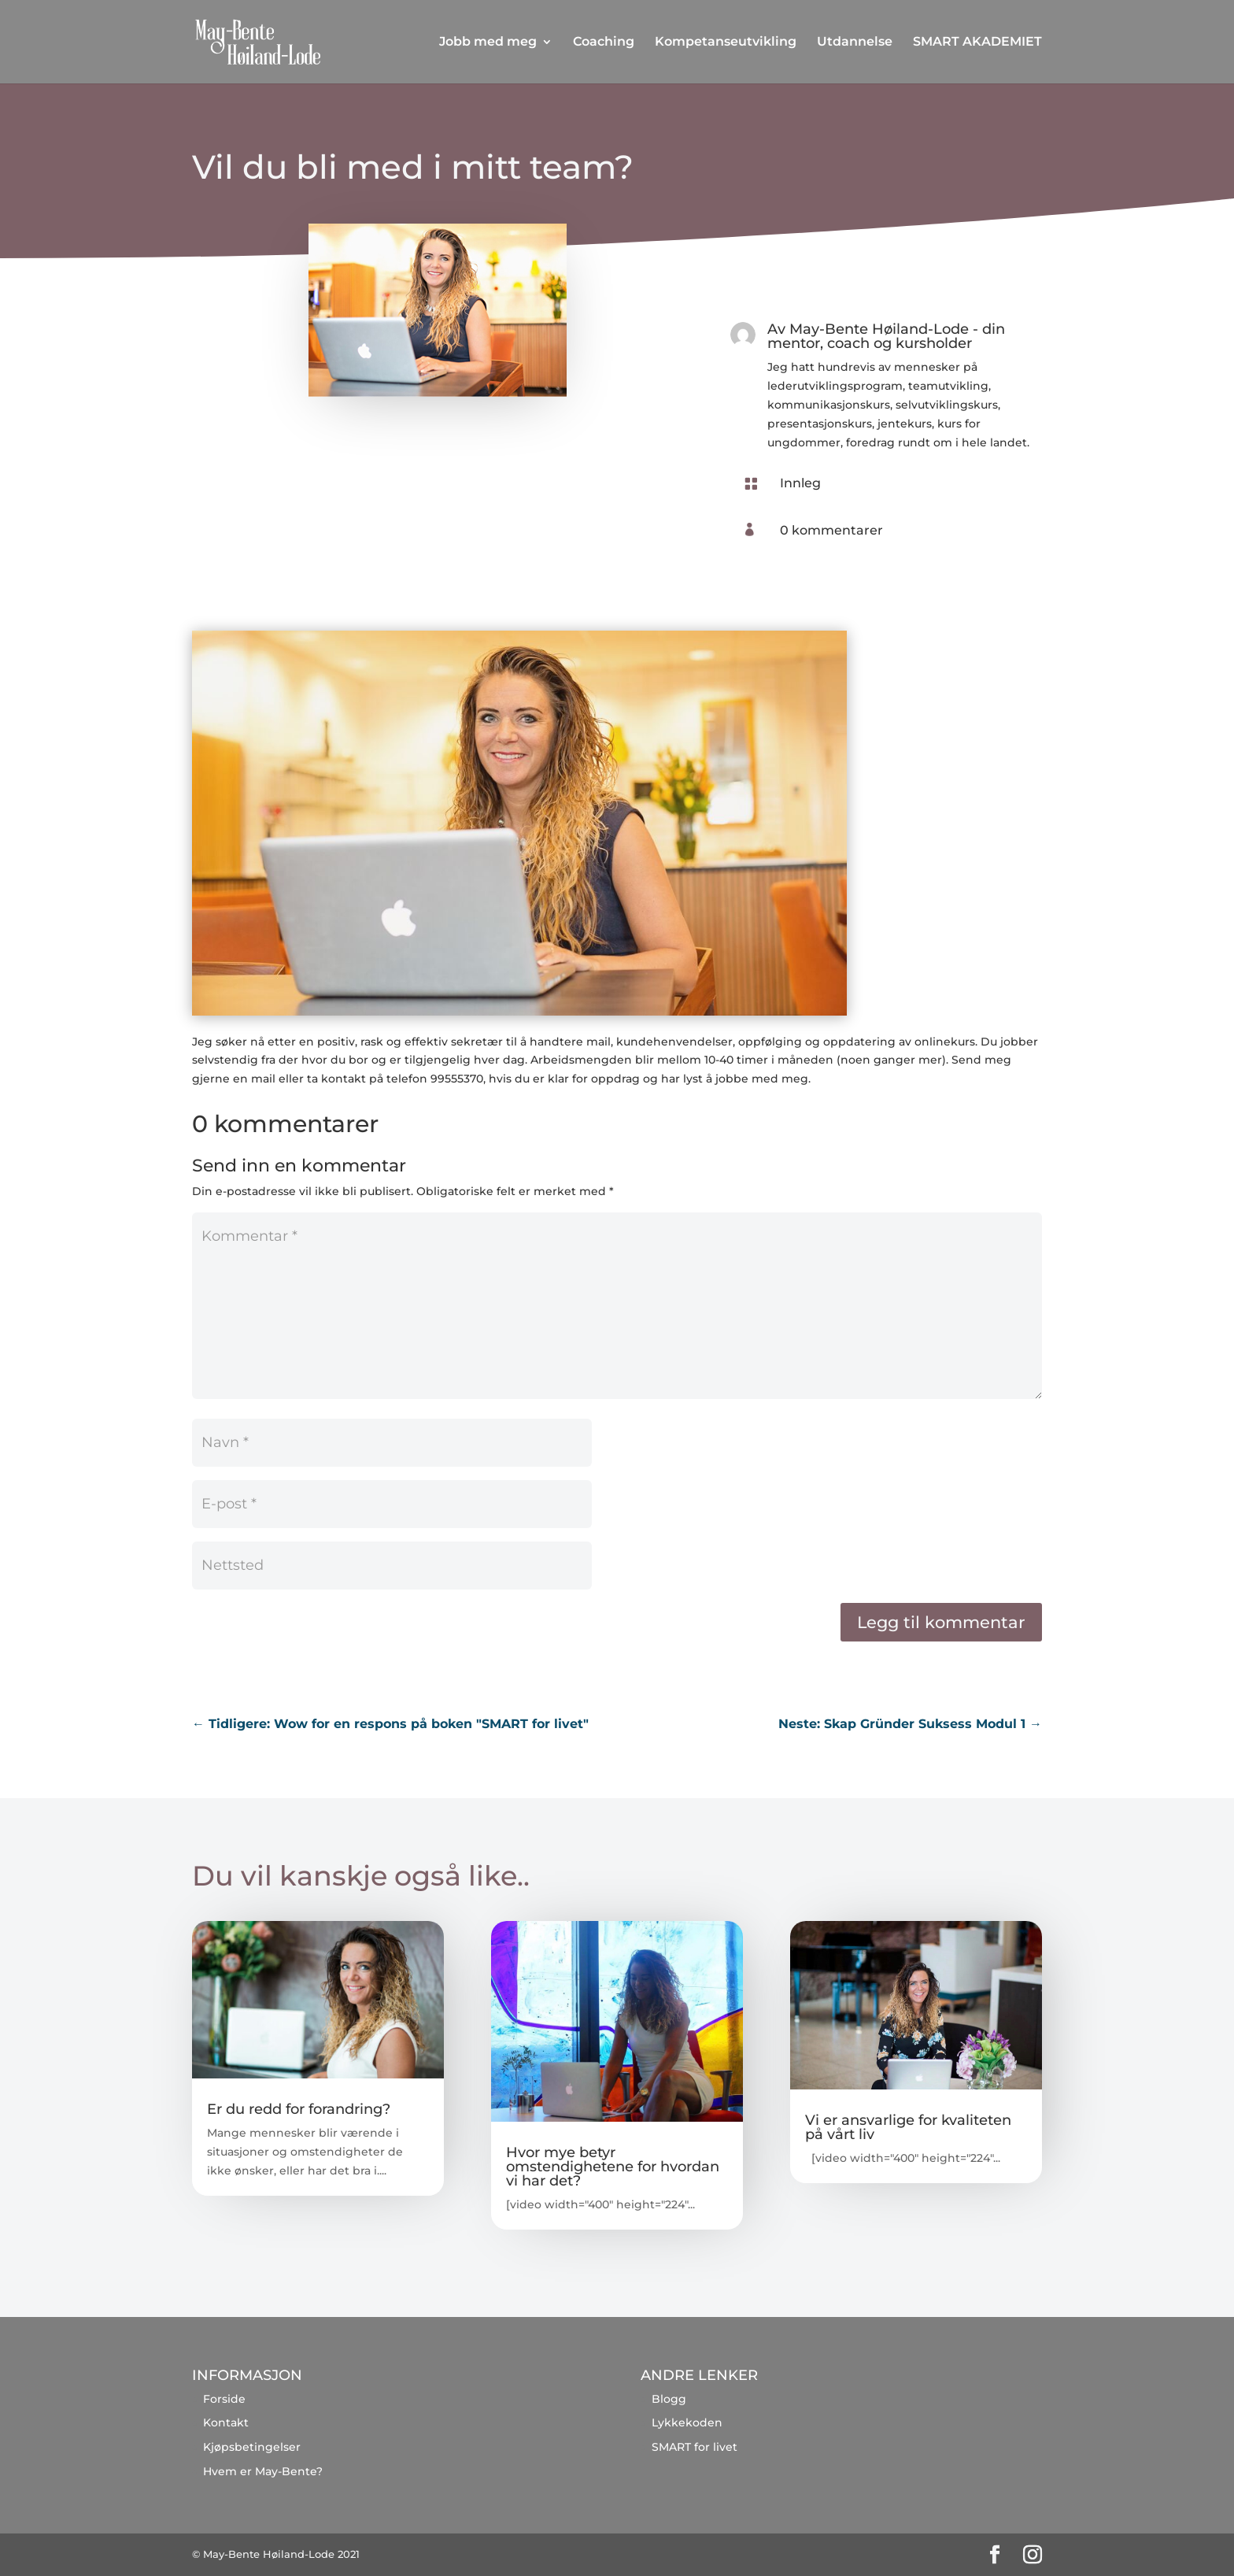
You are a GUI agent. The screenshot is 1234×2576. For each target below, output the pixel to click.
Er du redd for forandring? (298, 2109)
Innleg (800, 483)
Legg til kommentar (941, 1622)
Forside (224, 2399)
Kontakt (226, 2422)
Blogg (669, 2399)
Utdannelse (854, 42)
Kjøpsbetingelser (252, 2447)
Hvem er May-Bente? (263, 2471)
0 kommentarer (831, 530)
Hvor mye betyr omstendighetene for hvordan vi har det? (612, 2166)
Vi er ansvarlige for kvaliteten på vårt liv (908, 2127)
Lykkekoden (687, 2422)
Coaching (603, 42)
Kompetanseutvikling (725, 42)
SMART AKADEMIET (977, 42)
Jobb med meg (488, 42)
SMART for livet (694, 2447)
